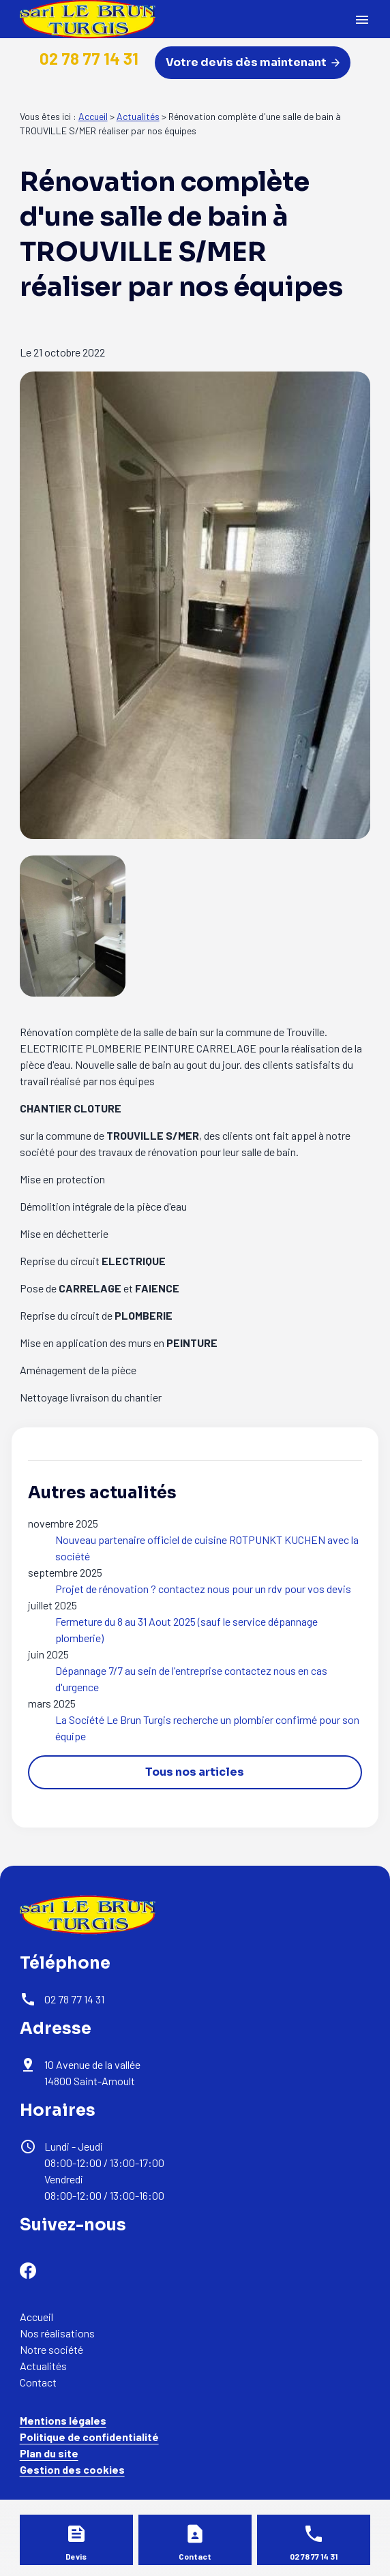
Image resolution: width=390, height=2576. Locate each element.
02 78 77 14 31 (89, 58)
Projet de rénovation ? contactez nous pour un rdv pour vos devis (203, 1588)
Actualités (138, 116)
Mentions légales (63, 2420)
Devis (76, 2556)
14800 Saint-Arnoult (93, 2072)
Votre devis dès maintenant (253, 62)
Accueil (93, 116)
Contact (38, 2382)
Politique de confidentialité (89, 2436)
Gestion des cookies (72, 2469)
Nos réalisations (57, 2333)
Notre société (51, 2349)
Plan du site (49, 2452)
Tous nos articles (194, 1772)
